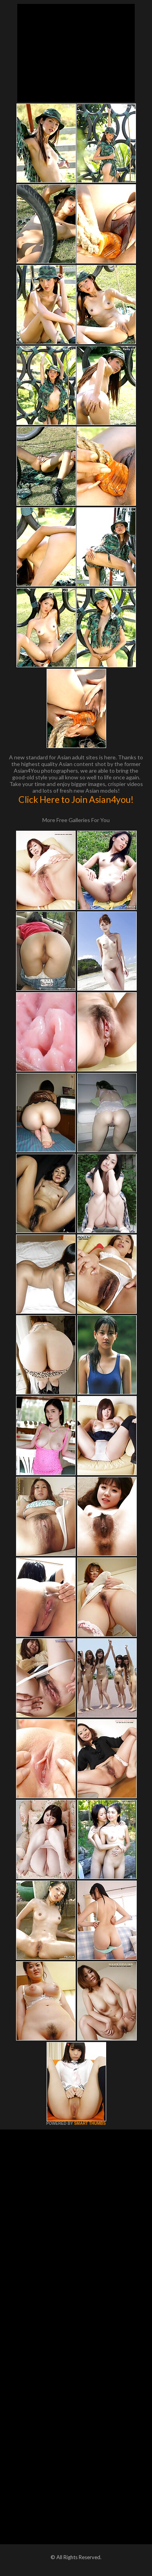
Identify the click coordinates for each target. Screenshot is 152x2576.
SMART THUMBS (90, 2123)
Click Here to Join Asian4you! (76, 799)
